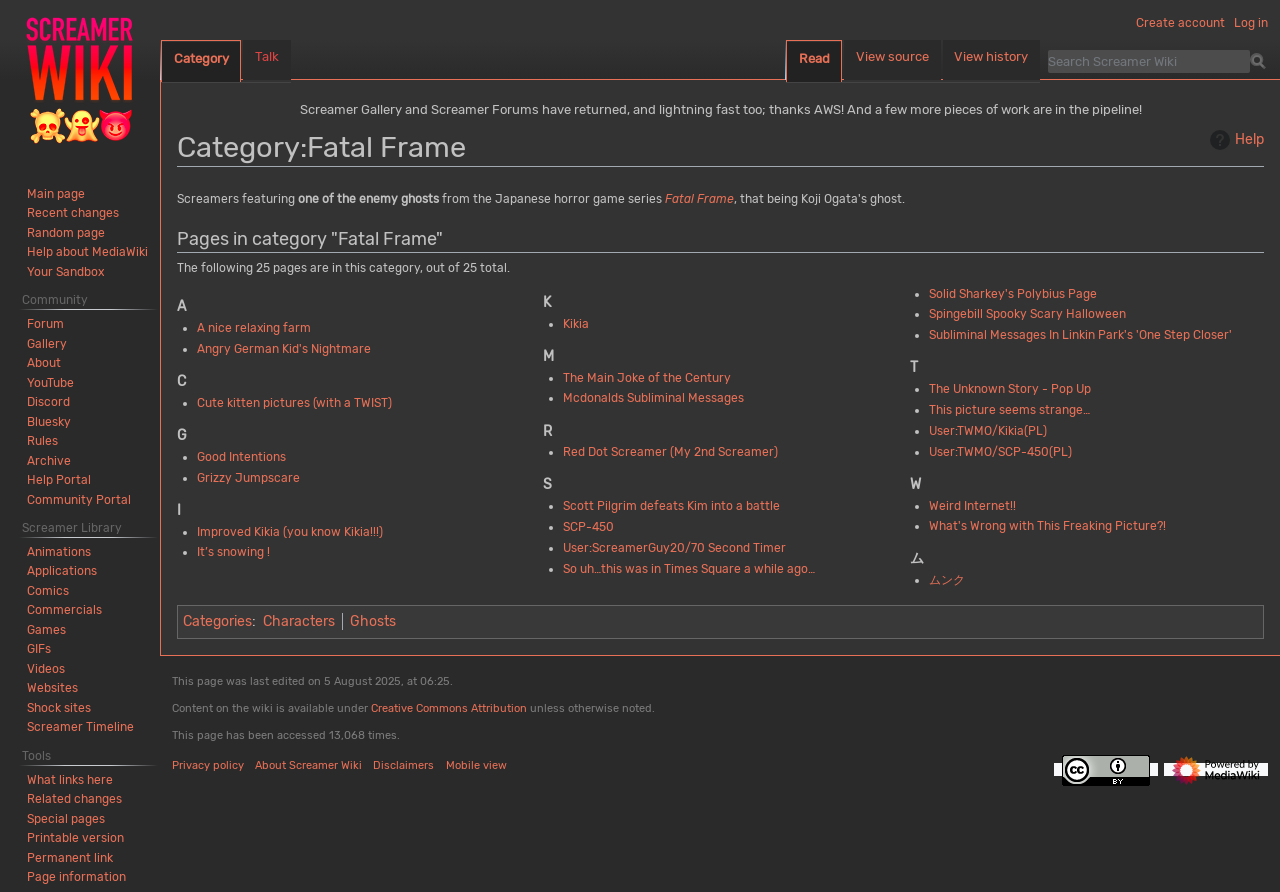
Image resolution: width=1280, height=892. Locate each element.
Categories (217, 621)
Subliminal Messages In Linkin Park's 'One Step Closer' (1080, 335)
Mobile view (476, 765)
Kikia (576, 324)
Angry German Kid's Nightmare (284, 349)
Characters (299, 621)
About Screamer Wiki (308, 765)
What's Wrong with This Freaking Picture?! (1047, 526)
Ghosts (373, 621)
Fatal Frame (699, 199)
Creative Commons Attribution (449, 708)
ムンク (947, 580)
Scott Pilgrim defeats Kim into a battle (671, 506)
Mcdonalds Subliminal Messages (653, 398)
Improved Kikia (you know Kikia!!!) (290, 532)
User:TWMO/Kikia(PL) (988, 431)
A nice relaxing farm (254, 328)
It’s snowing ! (233, 552)
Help (1234, 140)
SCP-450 (588, 527)
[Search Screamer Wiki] (1149, 61)
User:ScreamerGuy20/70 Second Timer (674, 548)
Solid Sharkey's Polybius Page (1013, 294)
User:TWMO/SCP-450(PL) (1000, 452)
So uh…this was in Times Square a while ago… (689, 569)
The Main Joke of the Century (647, 378)
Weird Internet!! (972, 506)
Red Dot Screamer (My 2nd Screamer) (670, 452)
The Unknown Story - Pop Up (1010, 389)
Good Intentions (241, 457)
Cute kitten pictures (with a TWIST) (294, 403)
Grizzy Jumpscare (248, 478)
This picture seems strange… (1009, 410)
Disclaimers (403, 765)
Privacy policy (208, 765)
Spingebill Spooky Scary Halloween (1027, 314)
